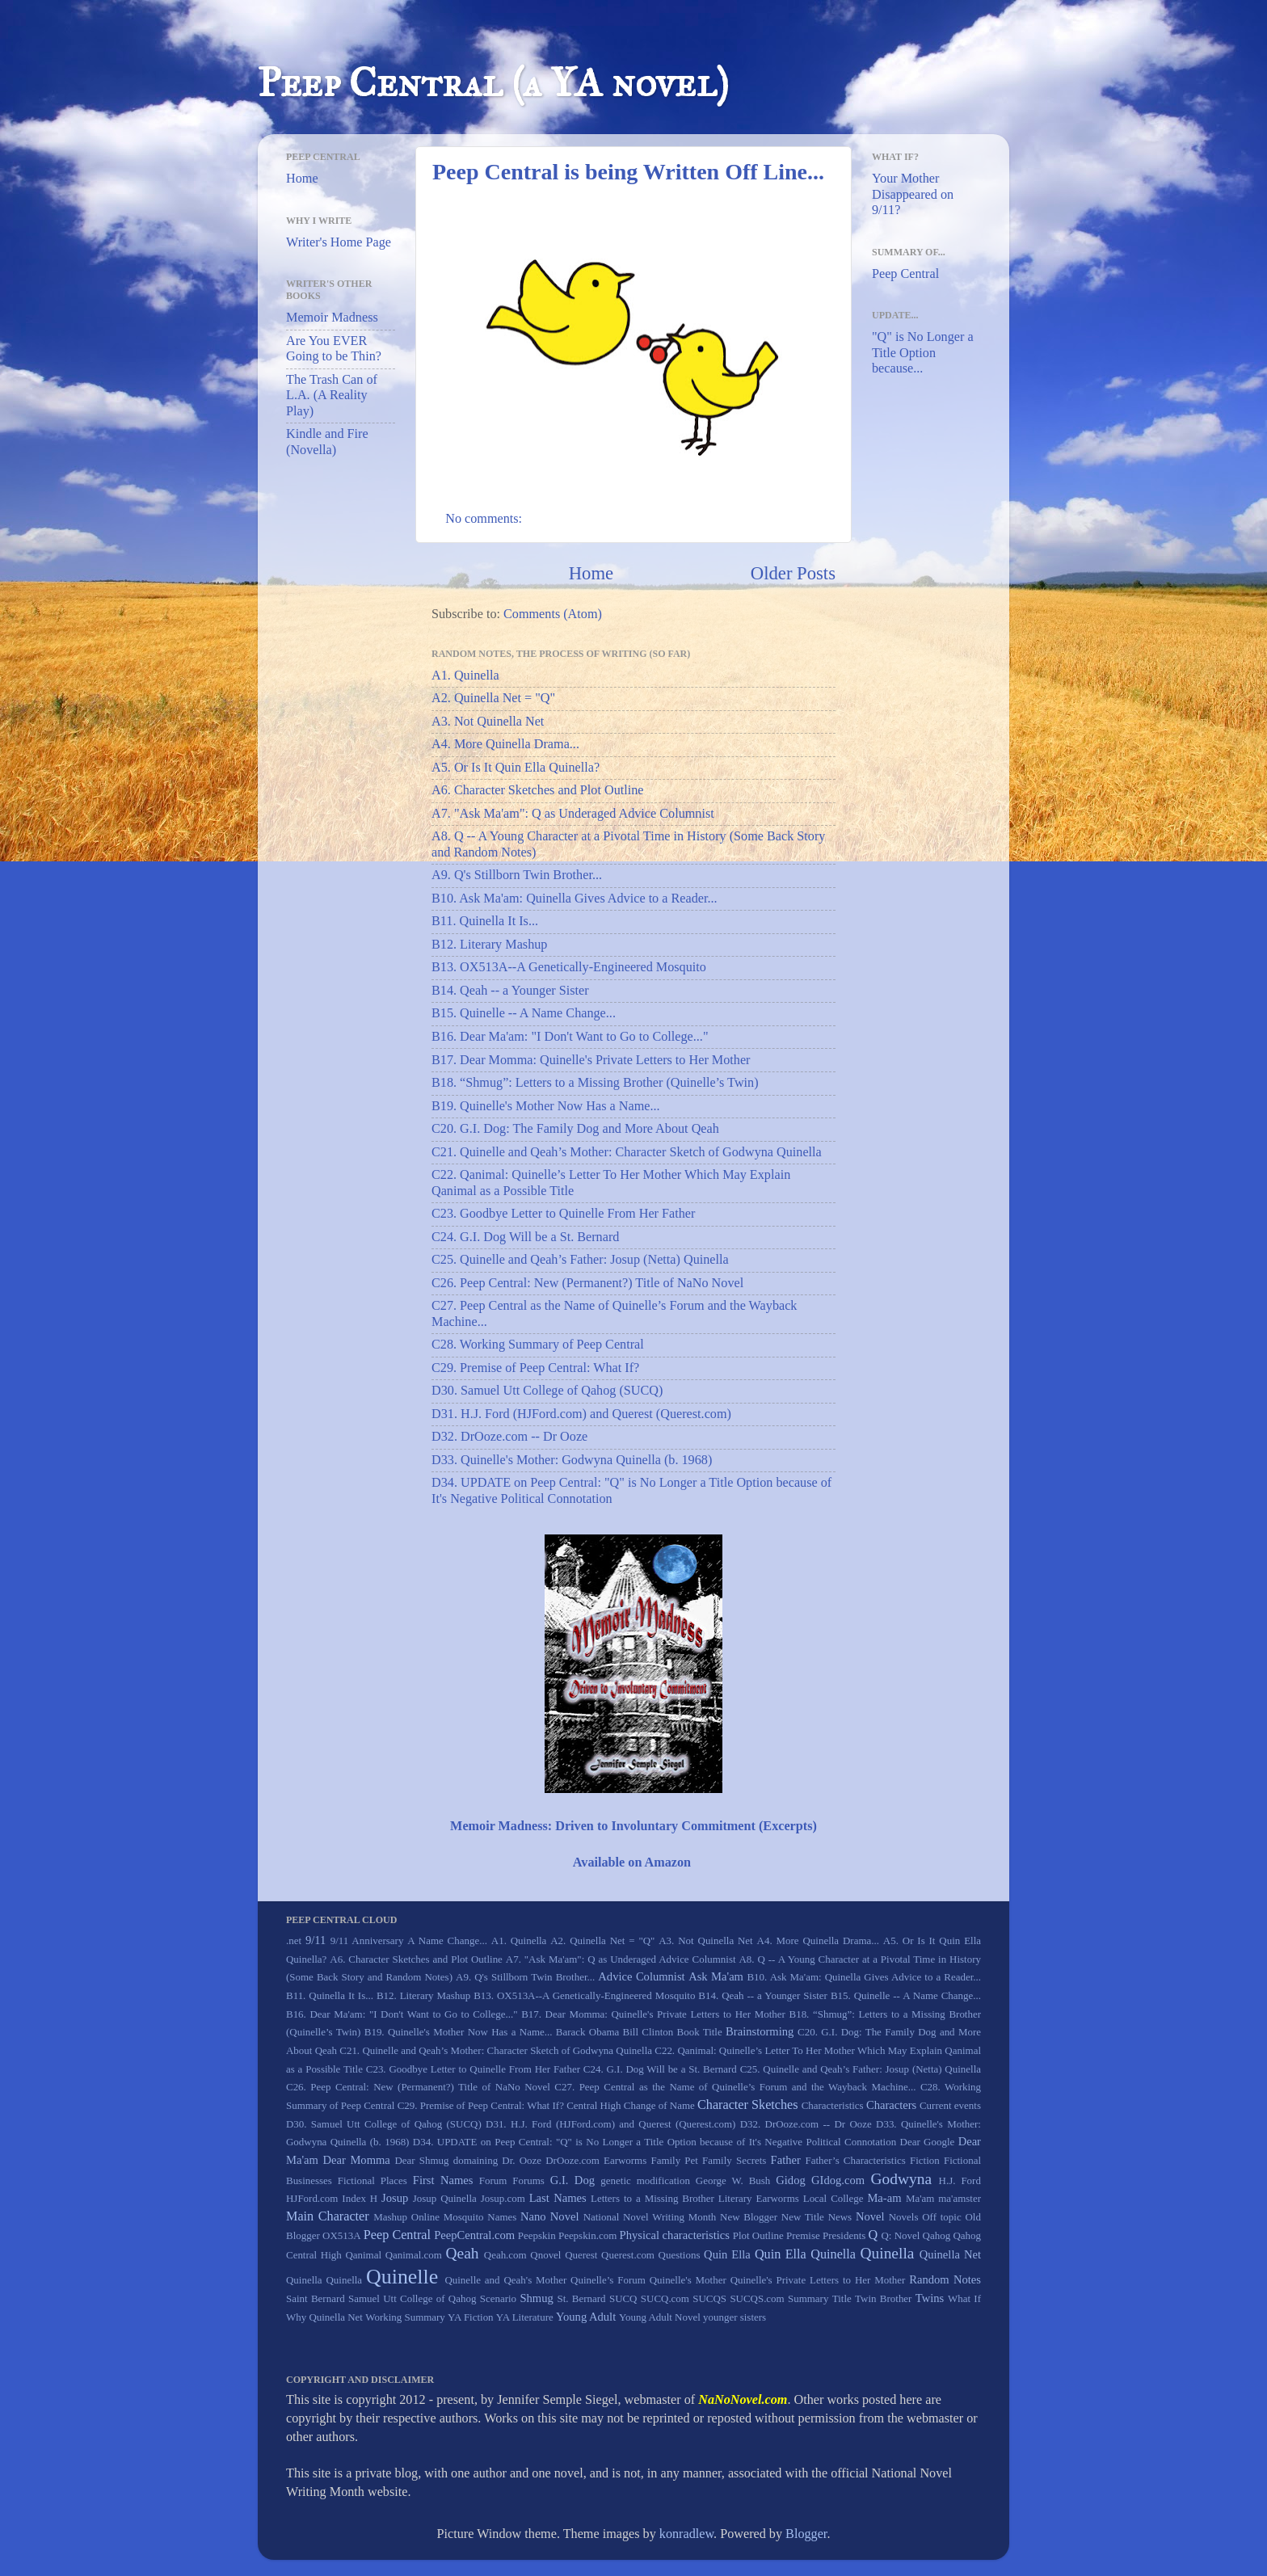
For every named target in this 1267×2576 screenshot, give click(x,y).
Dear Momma (355, 2159)
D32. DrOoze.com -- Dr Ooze (509, 1436)
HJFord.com (312, 2198)
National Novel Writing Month (650, 2217)
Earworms (625, 2160)
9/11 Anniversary (367, 1940)
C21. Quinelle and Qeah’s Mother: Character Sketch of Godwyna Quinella (626, 1152)
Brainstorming (759, 2031)
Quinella (887, 2253)
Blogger (806, 2534)
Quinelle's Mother (688, 2280)
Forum (493, 2180)
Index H (359, 2198)
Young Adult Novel (660, 2317)
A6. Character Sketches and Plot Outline (537, 790)
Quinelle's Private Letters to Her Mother (818, 2280)
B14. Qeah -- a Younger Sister (510, 990)
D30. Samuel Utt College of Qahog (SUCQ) (547, 1390)
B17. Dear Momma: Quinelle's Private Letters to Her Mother (590, 1060)
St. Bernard (581, 2298)
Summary (808, 2298)
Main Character (327, 2216)
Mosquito (464, 2217)
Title (842, 2298)
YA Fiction (471, 2317)
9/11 (315, 1940)
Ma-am (884, 2197)
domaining (475, 2160)
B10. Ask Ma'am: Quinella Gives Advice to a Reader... (574, 898)
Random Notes (945, 2279)
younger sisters (734, 2317)
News (840, 2217)
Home (591, 573)
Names (501, 2217)
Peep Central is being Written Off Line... (628, 171)
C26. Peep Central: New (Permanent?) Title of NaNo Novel (587, 1283)
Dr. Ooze (521, 2160)
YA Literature (525, 2317)
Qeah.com (505, 2255)
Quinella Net (950, 2254)
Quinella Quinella (324, 2280)
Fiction (925, 2160)
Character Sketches (747, 2105)
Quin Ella (727, 2254)
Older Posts (793, 573)
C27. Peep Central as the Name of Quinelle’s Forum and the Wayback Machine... (735, 2087)
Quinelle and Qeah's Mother (505, 2280)
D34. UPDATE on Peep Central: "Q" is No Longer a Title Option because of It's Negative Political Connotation (654, 2142)
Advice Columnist (641, 1976)
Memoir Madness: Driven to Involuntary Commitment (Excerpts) (633, 1826)
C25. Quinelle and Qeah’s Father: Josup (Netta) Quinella (580, 1259)
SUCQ (623, 2298)
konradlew (686, 2534)
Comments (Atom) (552, 614)
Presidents (844, 2235)
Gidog (790, 2180)
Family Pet (673, 2160)
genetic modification (645, 2180)
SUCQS (709, 2298)
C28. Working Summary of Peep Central (537, 1344)
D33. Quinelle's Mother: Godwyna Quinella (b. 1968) (571, 1460)
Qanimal (363, 2255)
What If (964, 2298)
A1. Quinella (465, 675)
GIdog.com (838, 2180)
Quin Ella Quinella (805, 2254)
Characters (891, 2104)
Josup (394, 2197)
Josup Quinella (445, 2198)
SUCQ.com (665, 2298)
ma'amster (959, 2198)
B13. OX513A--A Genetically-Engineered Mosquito (568, 967)
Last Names (558, 2197)
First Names (443, 2180)
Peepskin (537, 2235)
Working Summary (405, 2317)
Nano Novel (549, 2216)
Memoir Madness (332, 317)
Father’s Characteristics (855, 2160)
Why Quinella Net (324, 2317)
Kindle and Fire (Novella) (327, 442)
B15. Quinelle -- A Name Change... (523, 1013)
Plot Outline (758, 2235)
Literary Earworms (758, 2198)
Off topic (941, 2217)
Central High (593, 2105)
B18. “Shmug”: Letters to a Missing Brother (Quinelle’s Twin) (595, 1082)
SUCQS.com (757, 2298)
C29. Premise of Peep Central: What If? (535, 1368)
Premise (803, 2235)
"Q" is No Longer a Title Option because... (923, 353)
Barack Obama (587, 2032)
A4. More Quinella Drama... (505, 744)
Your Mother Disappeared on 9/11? (912, 194)
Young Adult (586, 2316)
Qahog (937, 2235)
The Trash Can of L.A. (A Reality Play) (331, 396)
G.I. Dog (572, 2180)
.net (293, 1940)
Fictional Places (372, 2180)
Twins (930, 2298)
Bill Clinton (648, 2032)
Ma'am (920, 2198)
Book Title (699, 2032)
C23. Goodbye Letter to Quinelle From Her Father (563, 1213)
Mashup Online (406, 2217)
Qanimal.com (413, 2255)
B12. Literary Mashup (489, 944)
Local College (833, 2198)
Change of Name (659, 2105)
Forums (528, 2180)
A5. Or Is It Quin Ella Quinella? (515, 767)
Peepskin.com (587, 2235)
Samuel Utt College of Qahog (412, 2298)
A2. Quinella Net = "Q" (493, 698)
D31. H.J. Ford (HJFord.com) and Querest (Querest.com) (581, 1414)
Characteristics (833, 2105)
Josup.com (503, 2198)
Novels (904, 2217)
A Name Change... (447, 1940)
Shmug (536, 2298)
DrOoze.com (572, 2160)
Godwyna (901, 2178)
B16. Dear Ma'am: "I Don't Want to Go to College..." (570, 1036)
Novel (870, 2216)
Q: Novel (900, 2235)
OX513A (341, 2235)
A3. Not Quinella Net (487, 721)
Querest (581, 2255)
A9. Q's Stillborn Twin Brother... (516, 875)
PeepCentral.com (474, 2235)
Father (786, 2159)
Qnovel (545, 2255)
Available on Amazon (632, 1862)
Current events (950, 2105)
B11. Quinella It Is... (484, 921)
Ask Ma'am (715, 1976)
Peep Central (905, 274)
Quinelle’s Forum (608, 2280)
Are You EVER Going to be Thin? (333, 349)
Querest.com (628, 2255)
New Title (802, 2217)
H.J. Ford (960, 2180)
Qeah (461, 2253)
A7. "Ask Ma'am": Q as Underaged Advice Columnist (572, 813)
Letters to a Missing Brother (652, 2198)
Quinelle (402, 2276)
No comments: (485, 518)
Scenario (498, 2298)
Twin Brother (883, 2298)
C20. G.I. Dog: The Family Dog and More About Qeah (575, 1129)
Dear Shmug (421, 2160)
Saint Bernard (315, 2298)
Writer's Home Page (338, 242)
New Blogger (748, 2217)
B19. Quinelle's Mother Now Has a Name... (545, 1106)
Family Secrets (734, 2160)
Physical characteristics (675, 2235)
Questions (680, 2255)
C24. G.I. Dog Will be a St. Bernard (525, 1237)
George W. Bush (733, 2180)
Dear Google (927, 2142)
